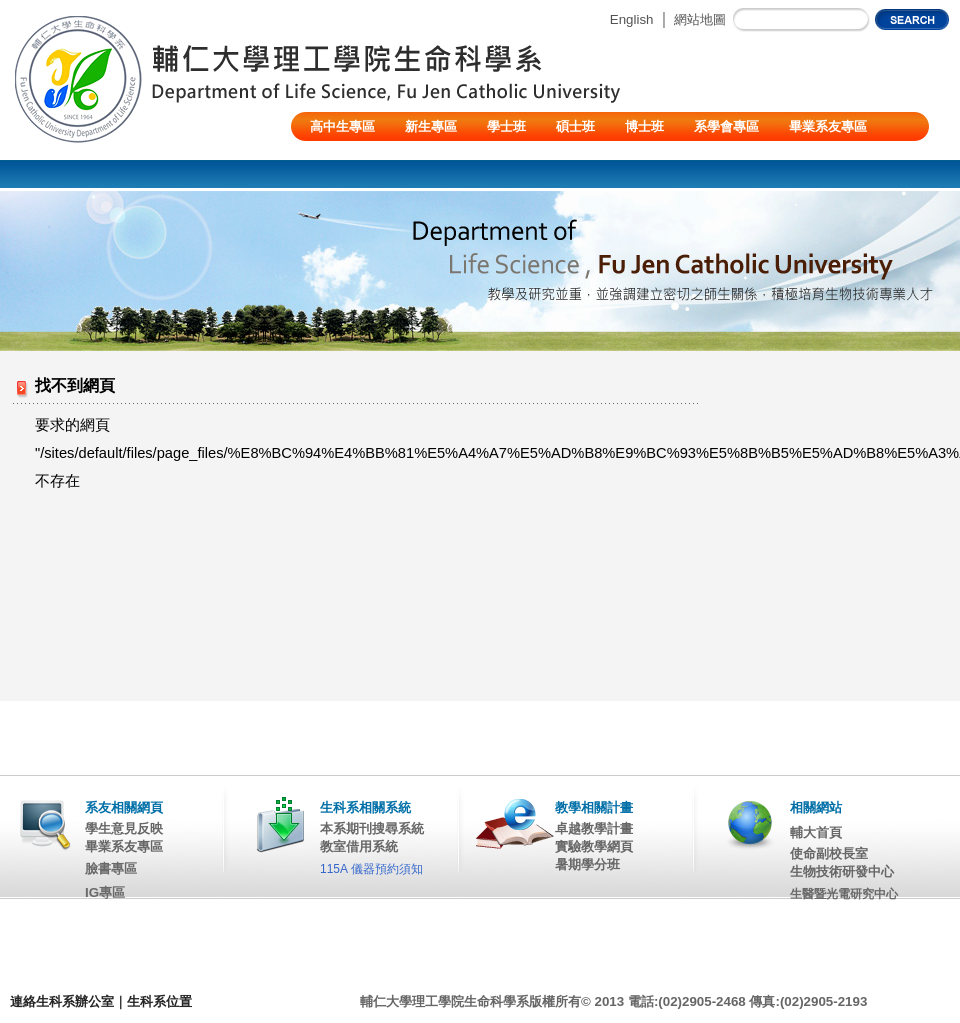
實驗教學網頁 (594, 846)
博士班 (644, 126)
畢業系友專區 (828, 126)
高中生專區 (342, 126)
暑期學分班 (587, 864)
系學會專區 (726, 126)
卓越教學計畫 (594, 828)
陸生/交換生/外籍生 (365, 155)
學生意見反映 (124, 828)
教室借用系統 (359, 846)
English (632, 19)
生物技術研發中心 (842, 871)
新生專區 (431, 126)
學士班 (506, 126)
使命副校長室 (829, 853)
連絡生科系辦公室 (62, 1001)
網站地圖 (700, 19)
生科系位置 (159, 1001)
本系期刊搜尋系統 (372, 828)
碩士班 (575, 126)
